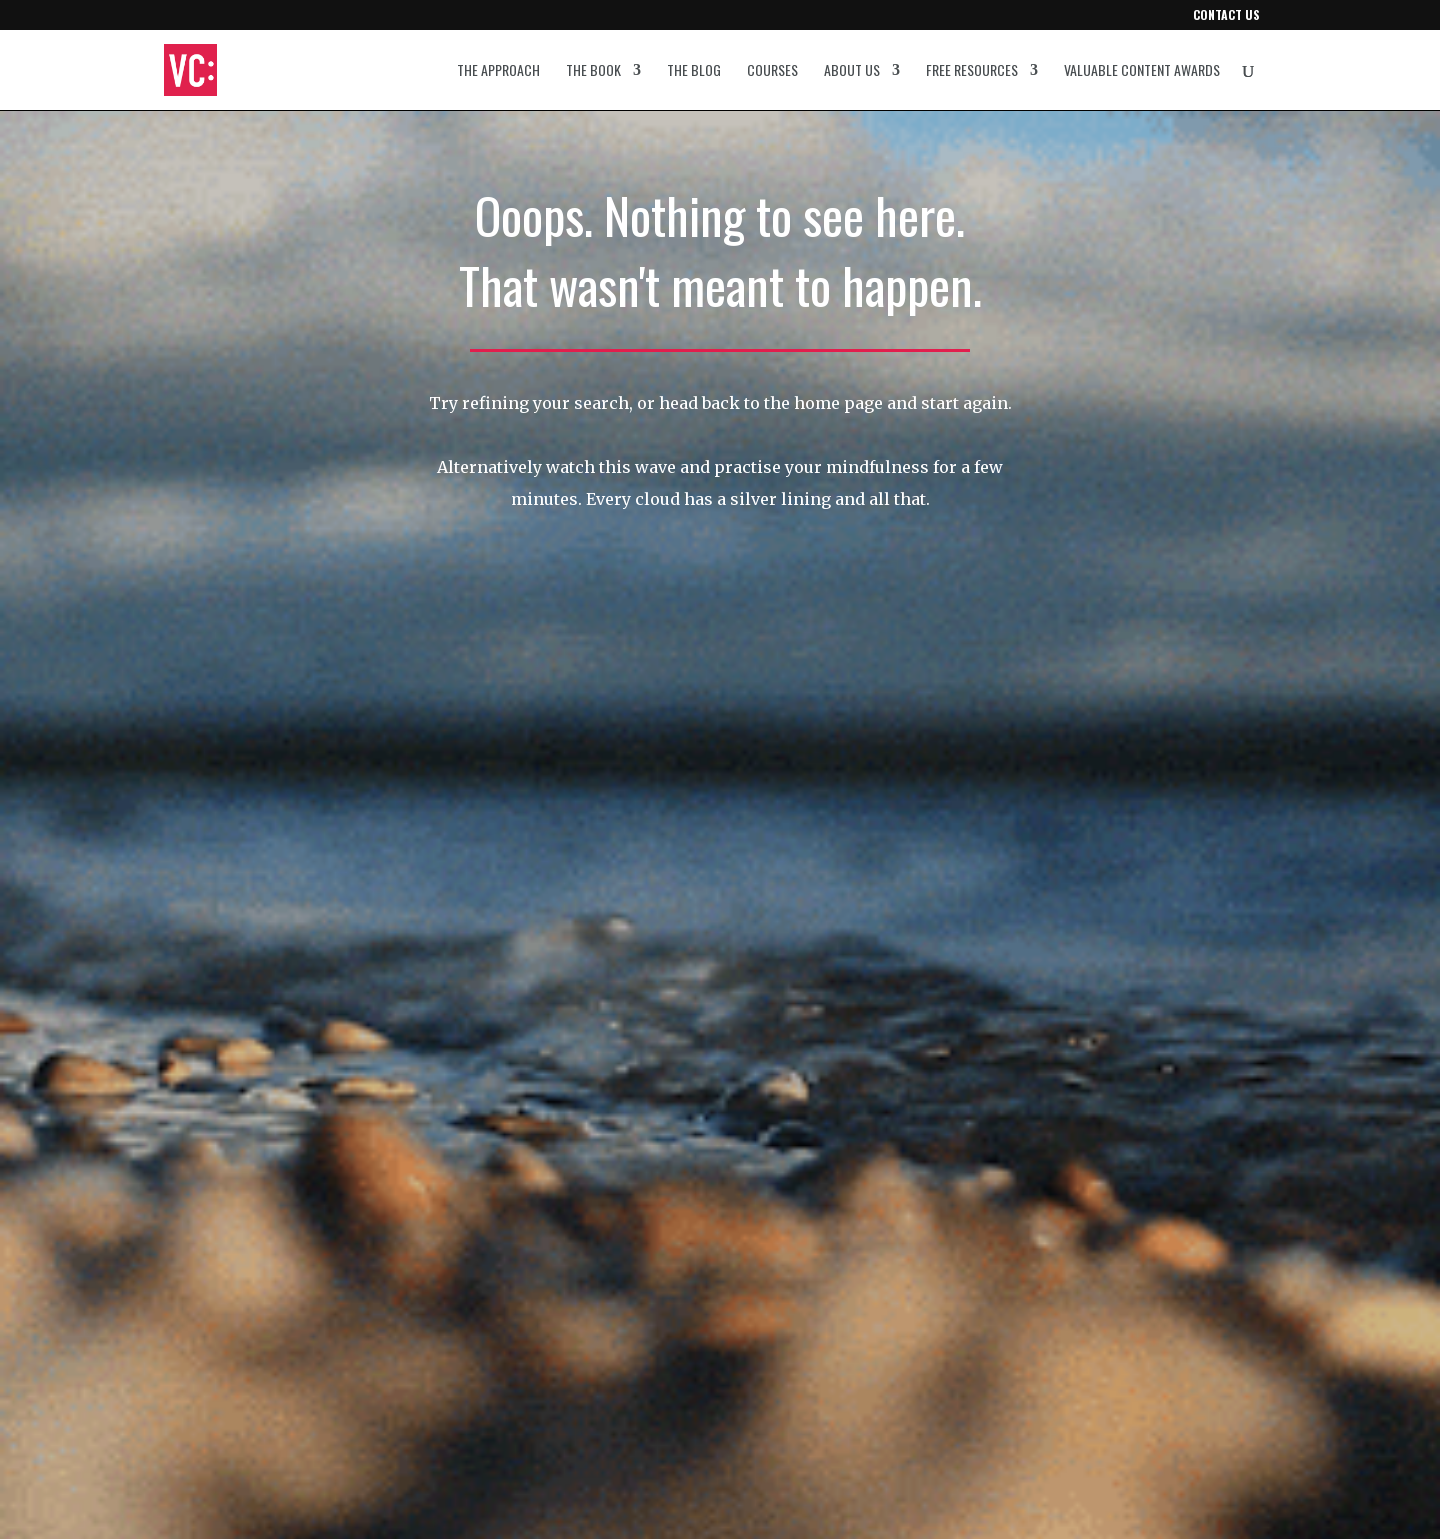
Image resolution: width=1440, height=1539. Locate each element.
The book (593, 71)
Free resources (972, 71)
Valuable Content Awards (1142, 71)
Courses (772, 71)
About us (852, 71)
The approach (498, 71)
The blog (694, 71)
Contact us (1226, 16)
